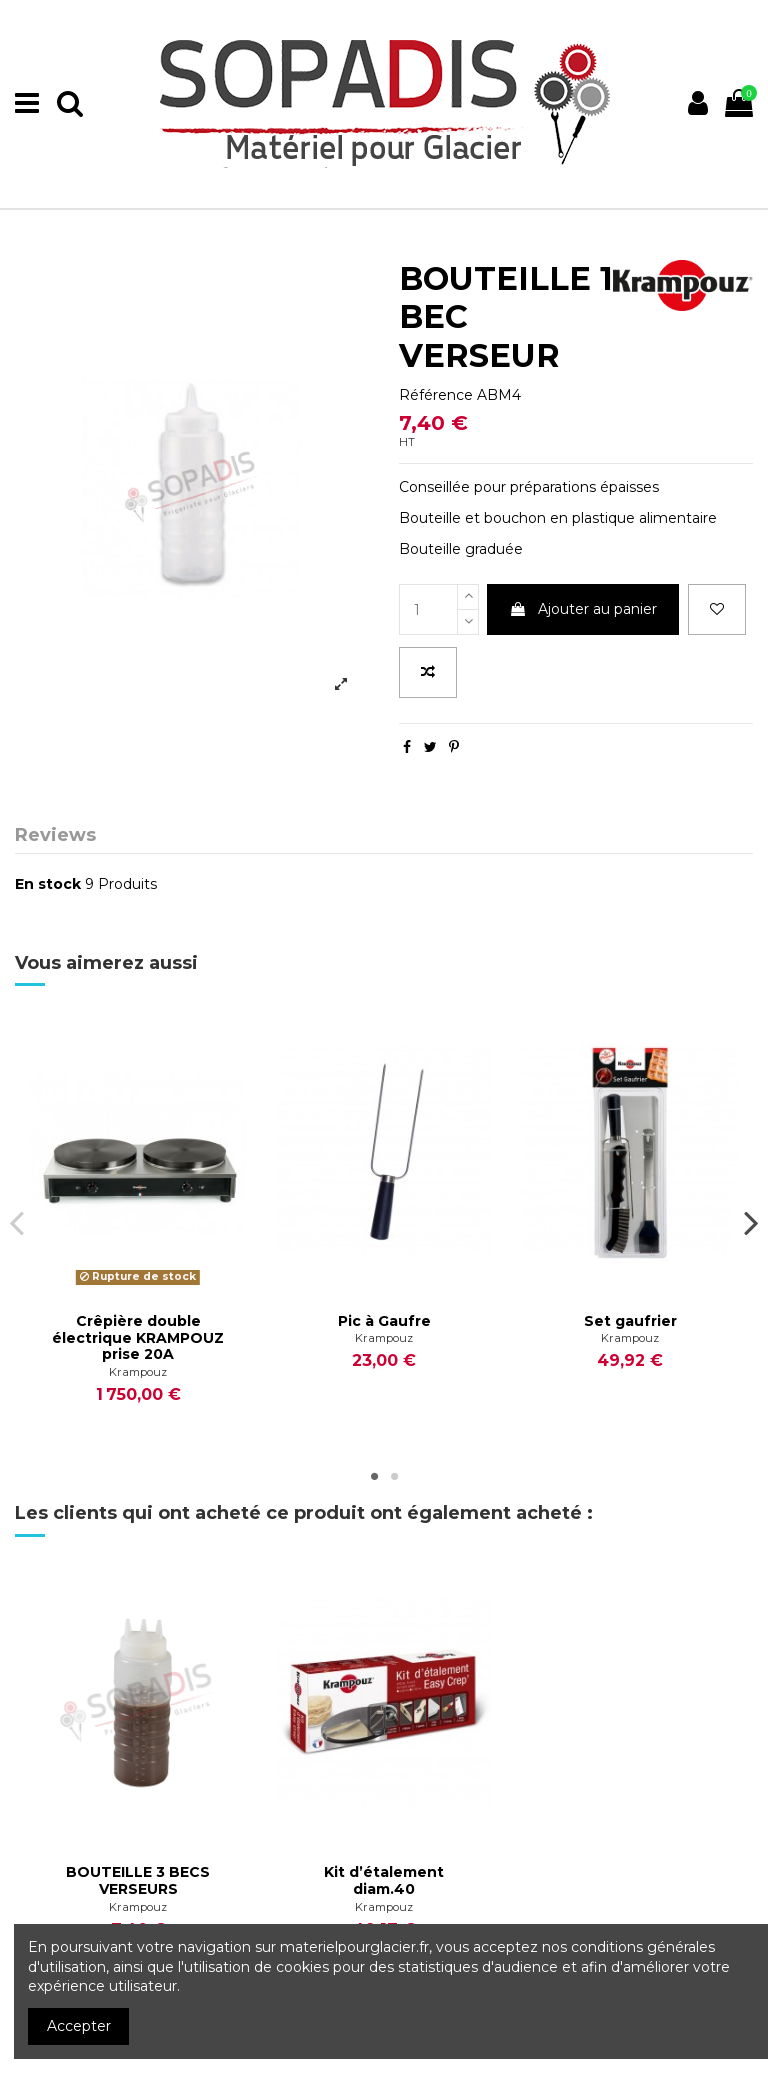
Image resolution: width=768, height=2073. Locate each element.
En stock (48, 884)
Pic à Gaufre (384, 1321)
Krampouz (138, 1372)
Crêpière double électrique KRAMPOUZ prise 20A (138, 1338)
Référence (436, 395)
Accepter (79, 2026)
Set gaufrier (630, 1321)
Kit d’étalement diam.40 (384, 1880)
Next (750, 1222)
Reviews (55, 836)
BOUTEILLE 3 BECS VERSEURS (138, 1880)
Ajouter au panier (583, 609)
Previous (17, 1222)
